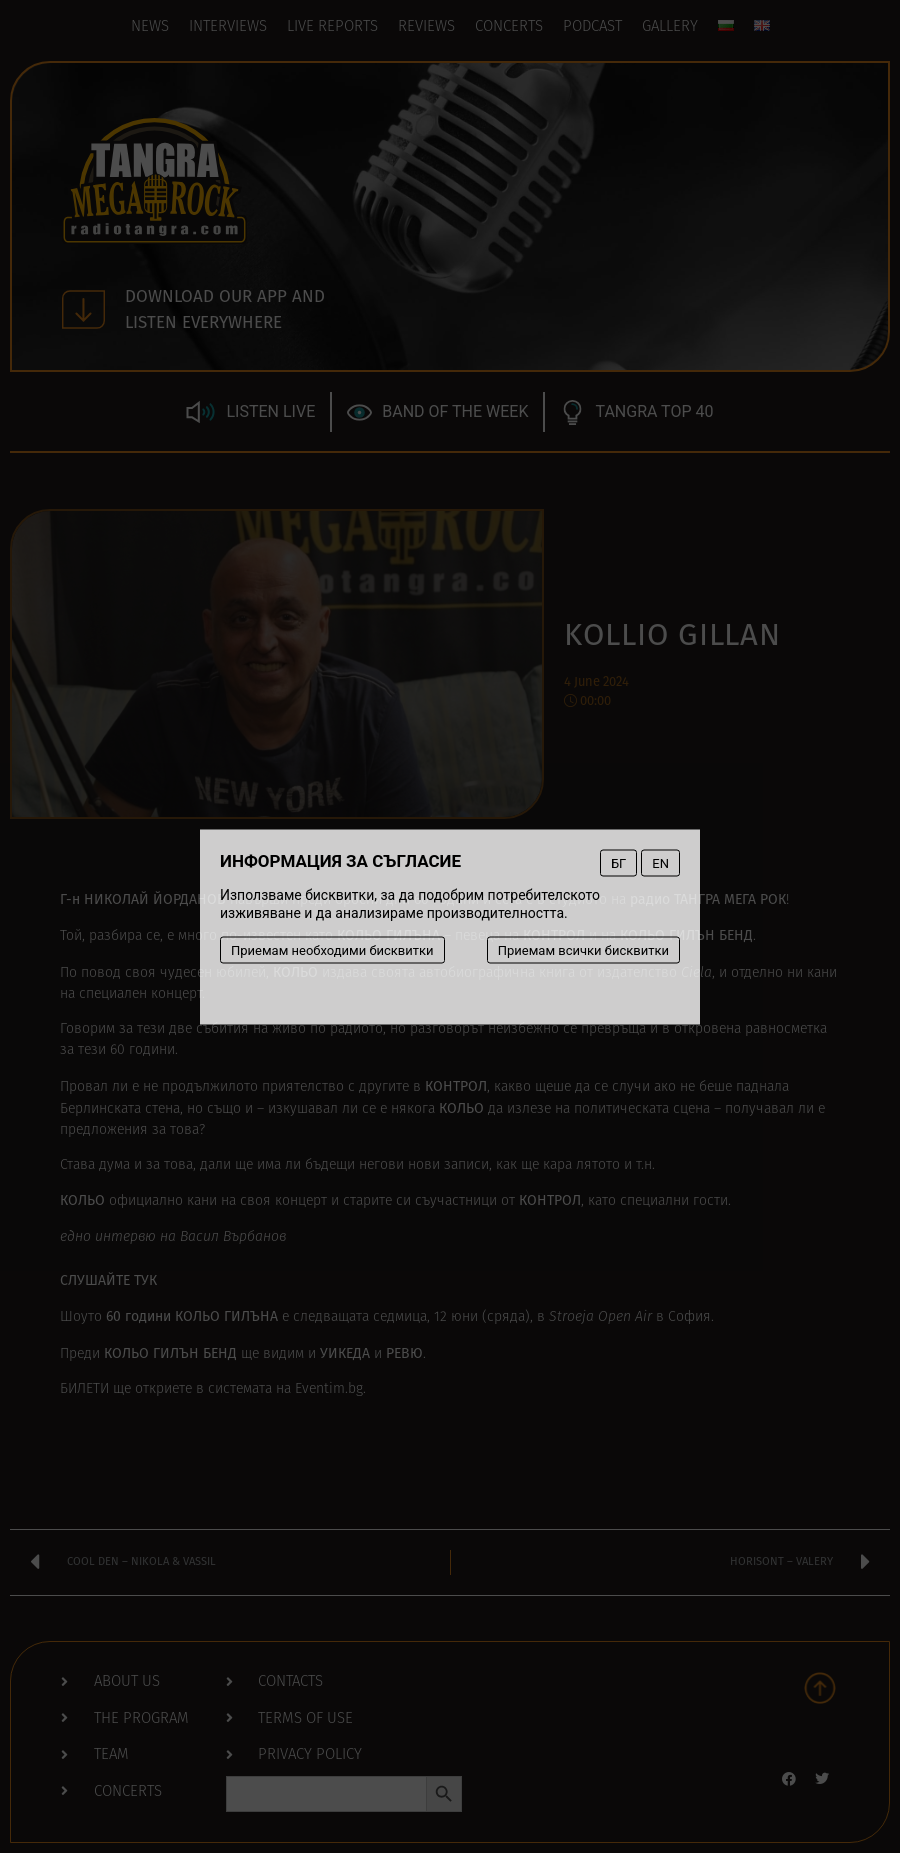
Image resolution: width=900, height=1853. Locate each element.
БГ (618, 862)
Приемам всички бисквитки (583, 949)
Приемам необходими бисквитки (332, 949)
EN (660, 862)
